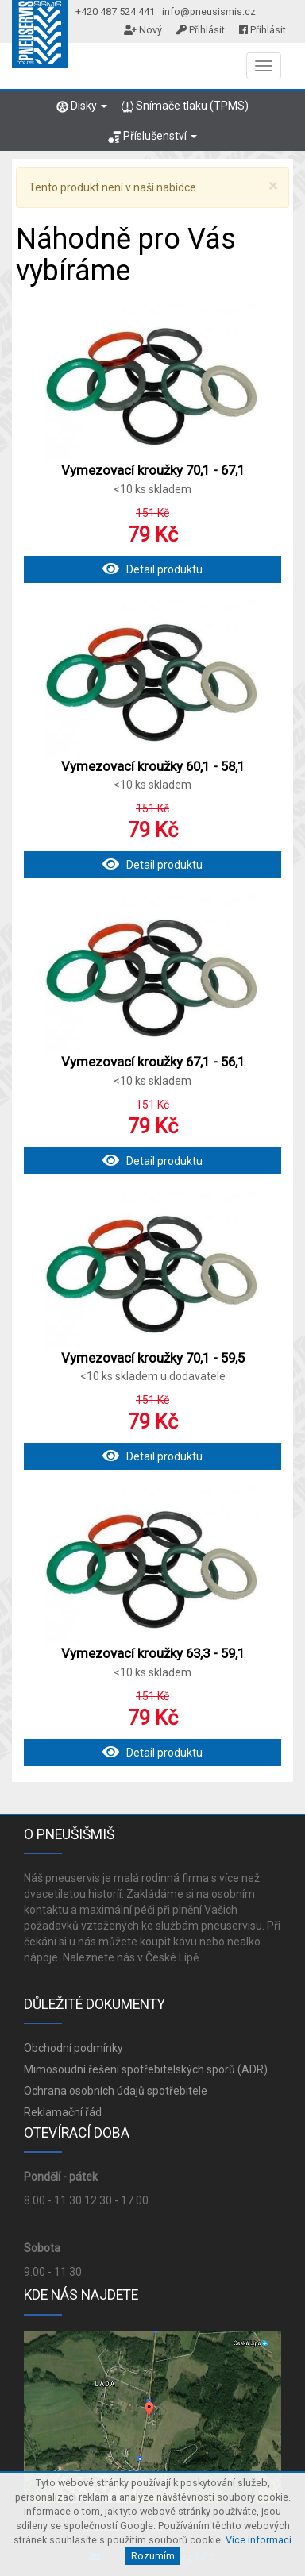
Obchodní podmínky (73, 2048)
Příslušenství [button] (152, 136)
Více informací (258, 2540)
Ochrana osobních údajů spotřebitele (115, 2090)
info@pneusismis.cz (209, 11)
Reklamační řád (63, 2112)
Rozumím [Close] (153, 2556)
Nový (143, 30)
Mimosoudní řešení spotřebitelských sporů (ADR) (146, 2069)
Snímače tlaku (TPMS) (185, 106)
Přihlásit (200, 30)
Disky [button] (81, 106)
